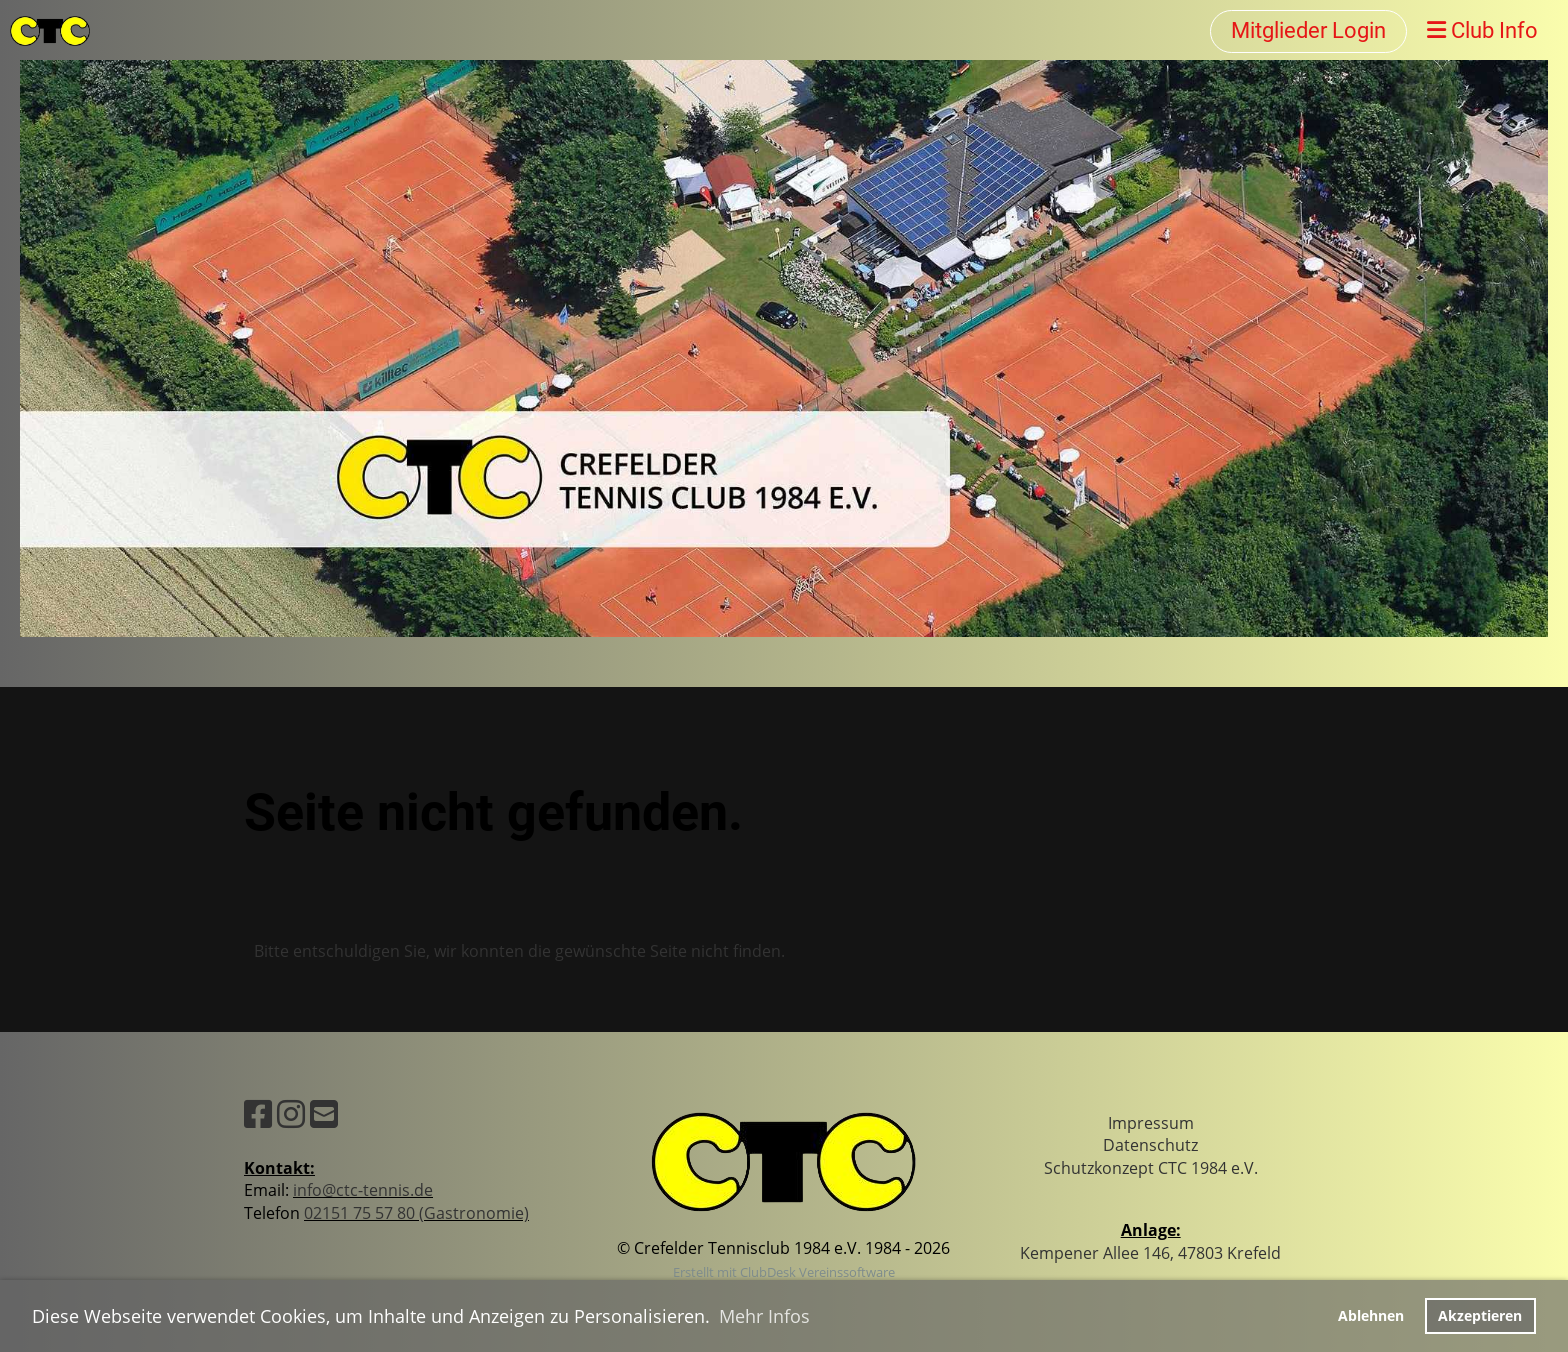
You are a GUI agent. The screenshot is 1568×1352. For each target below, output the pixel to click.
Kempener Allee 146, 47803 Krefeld (1150, 1253)
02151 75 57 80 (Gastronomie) (416, 1213)
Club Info (1482, 30)
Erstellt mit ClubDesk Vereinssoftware (784, 1272)
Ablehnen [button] (1371, 1315)
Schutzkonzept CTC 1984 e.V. (1151, 1168)
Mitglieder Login (1308, 30)
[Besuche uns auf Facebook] (258, 1113)
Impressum (1151, 1123)
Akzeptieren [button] (1480, 1315)
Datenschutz (1150, 1145)
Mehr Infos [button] (764, 1316)
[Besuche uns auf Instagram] (291, 1113)
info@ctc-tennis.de (363, 1190)
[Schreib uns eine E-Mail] (324, 1113)
